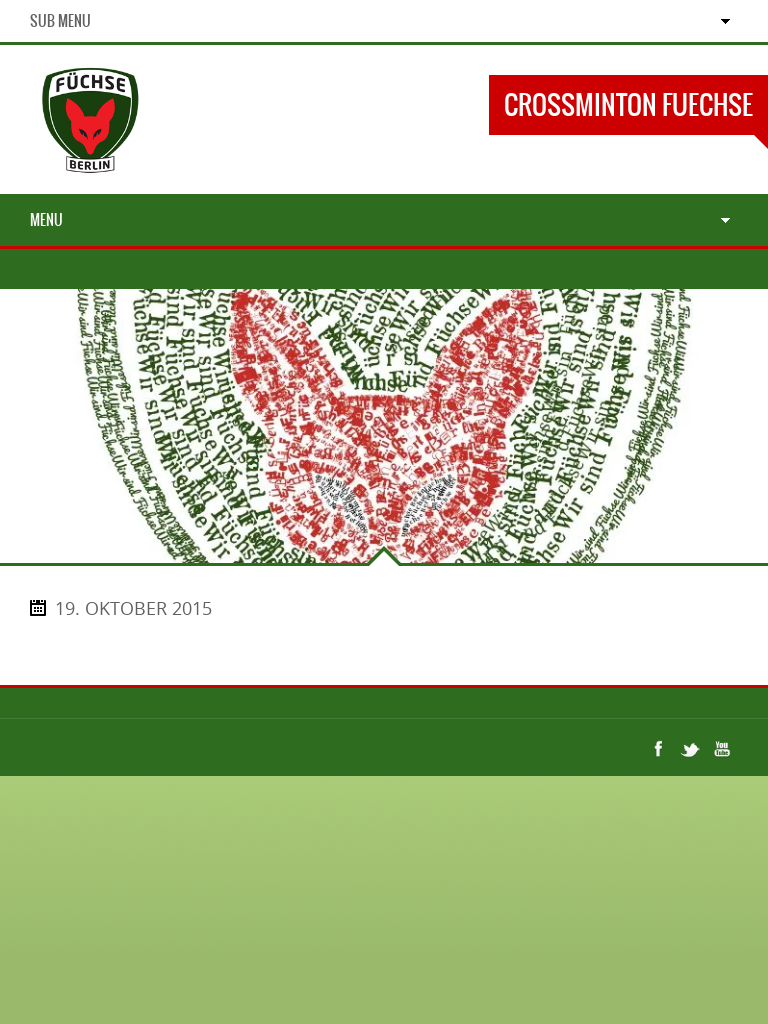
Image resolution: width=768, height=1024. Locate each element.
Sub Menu (60, 21)
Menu (46, 220)
